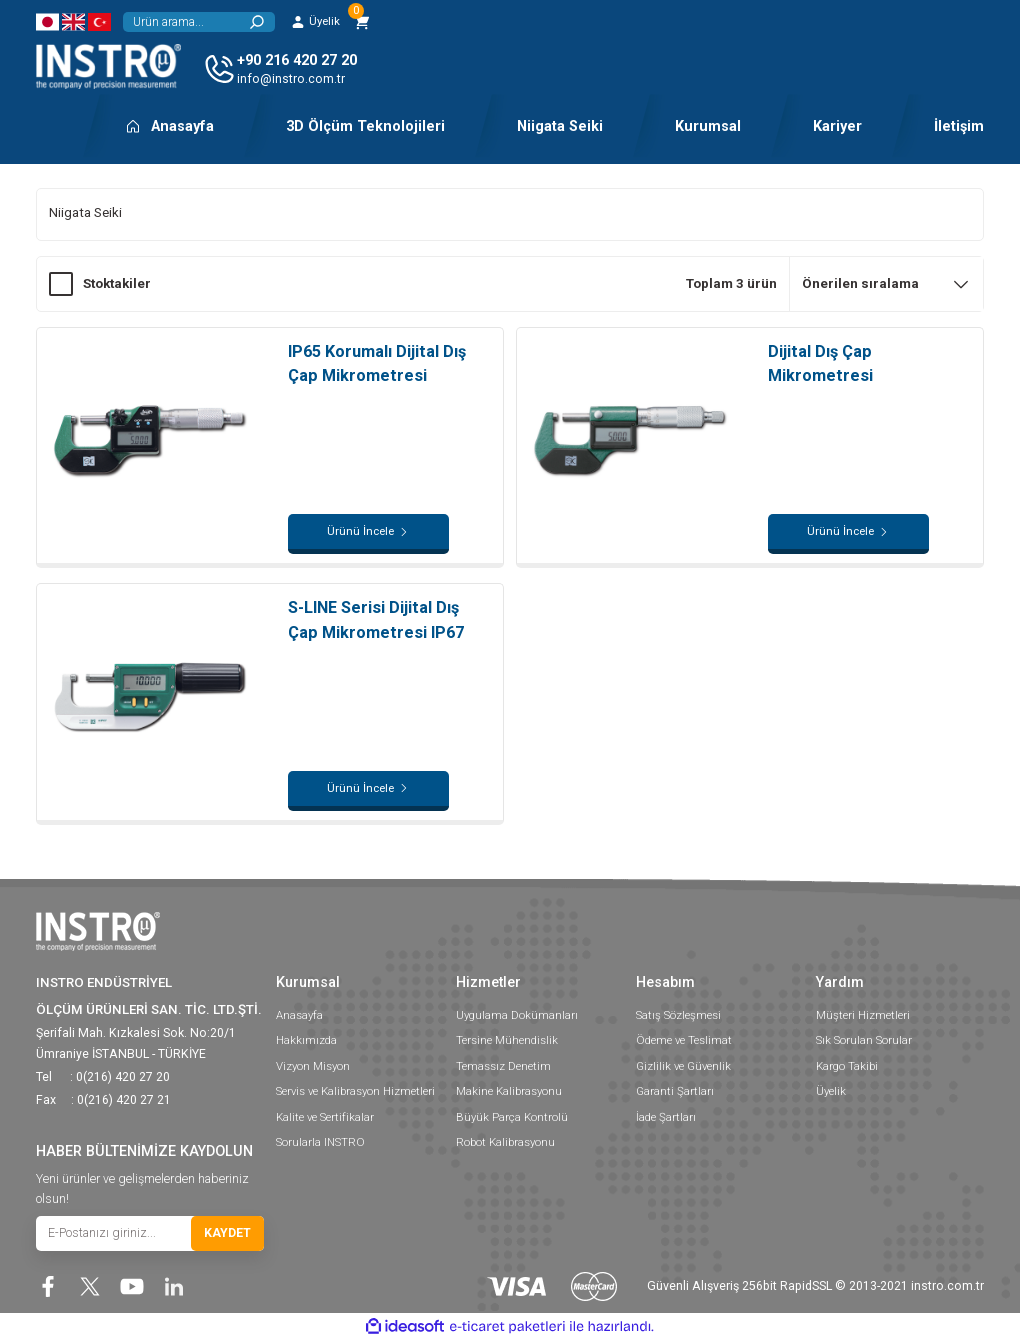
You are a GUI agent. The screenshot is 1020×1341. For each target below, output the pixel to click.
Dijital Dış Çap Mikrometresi (820, 363)
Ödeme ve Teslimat (684, 1040)
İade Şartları (666, 1117)
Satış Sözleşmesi (678, 1015)
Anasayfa (299, 1015)
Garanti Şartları (675, 1091)
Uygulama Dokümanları (517, 1015)
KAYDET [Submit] (227, 1233)
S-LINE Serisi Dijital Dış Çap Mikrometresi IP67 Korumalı (376, 621)
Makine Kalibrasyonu (509, 1091)
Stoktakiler (117, 283)
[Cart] (362, 22)
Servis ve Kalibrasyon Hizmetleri (355, 1091)
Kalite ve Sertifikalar (325, 1117)
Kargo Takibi (847, 1066)
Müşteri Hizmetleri (863, 1015)
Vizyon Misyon (313, 1066)
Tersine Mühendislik (507, 1040)
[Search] (199, 22)
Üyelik (831, 1091)
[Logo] (108, 66)
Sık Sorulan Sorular (864, 1040)
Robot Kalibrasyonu (505, 1142)
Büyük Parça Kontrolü (512, 1117)
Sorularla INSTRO (320, 1142)
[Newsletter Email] (150, 1233)
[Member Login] (315, 22)
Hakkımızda (306, 1040)
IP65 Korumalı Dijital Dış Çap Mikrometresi (377, 363)
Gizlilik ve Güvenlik (683, 1066)
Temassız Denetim (503, 1066)
